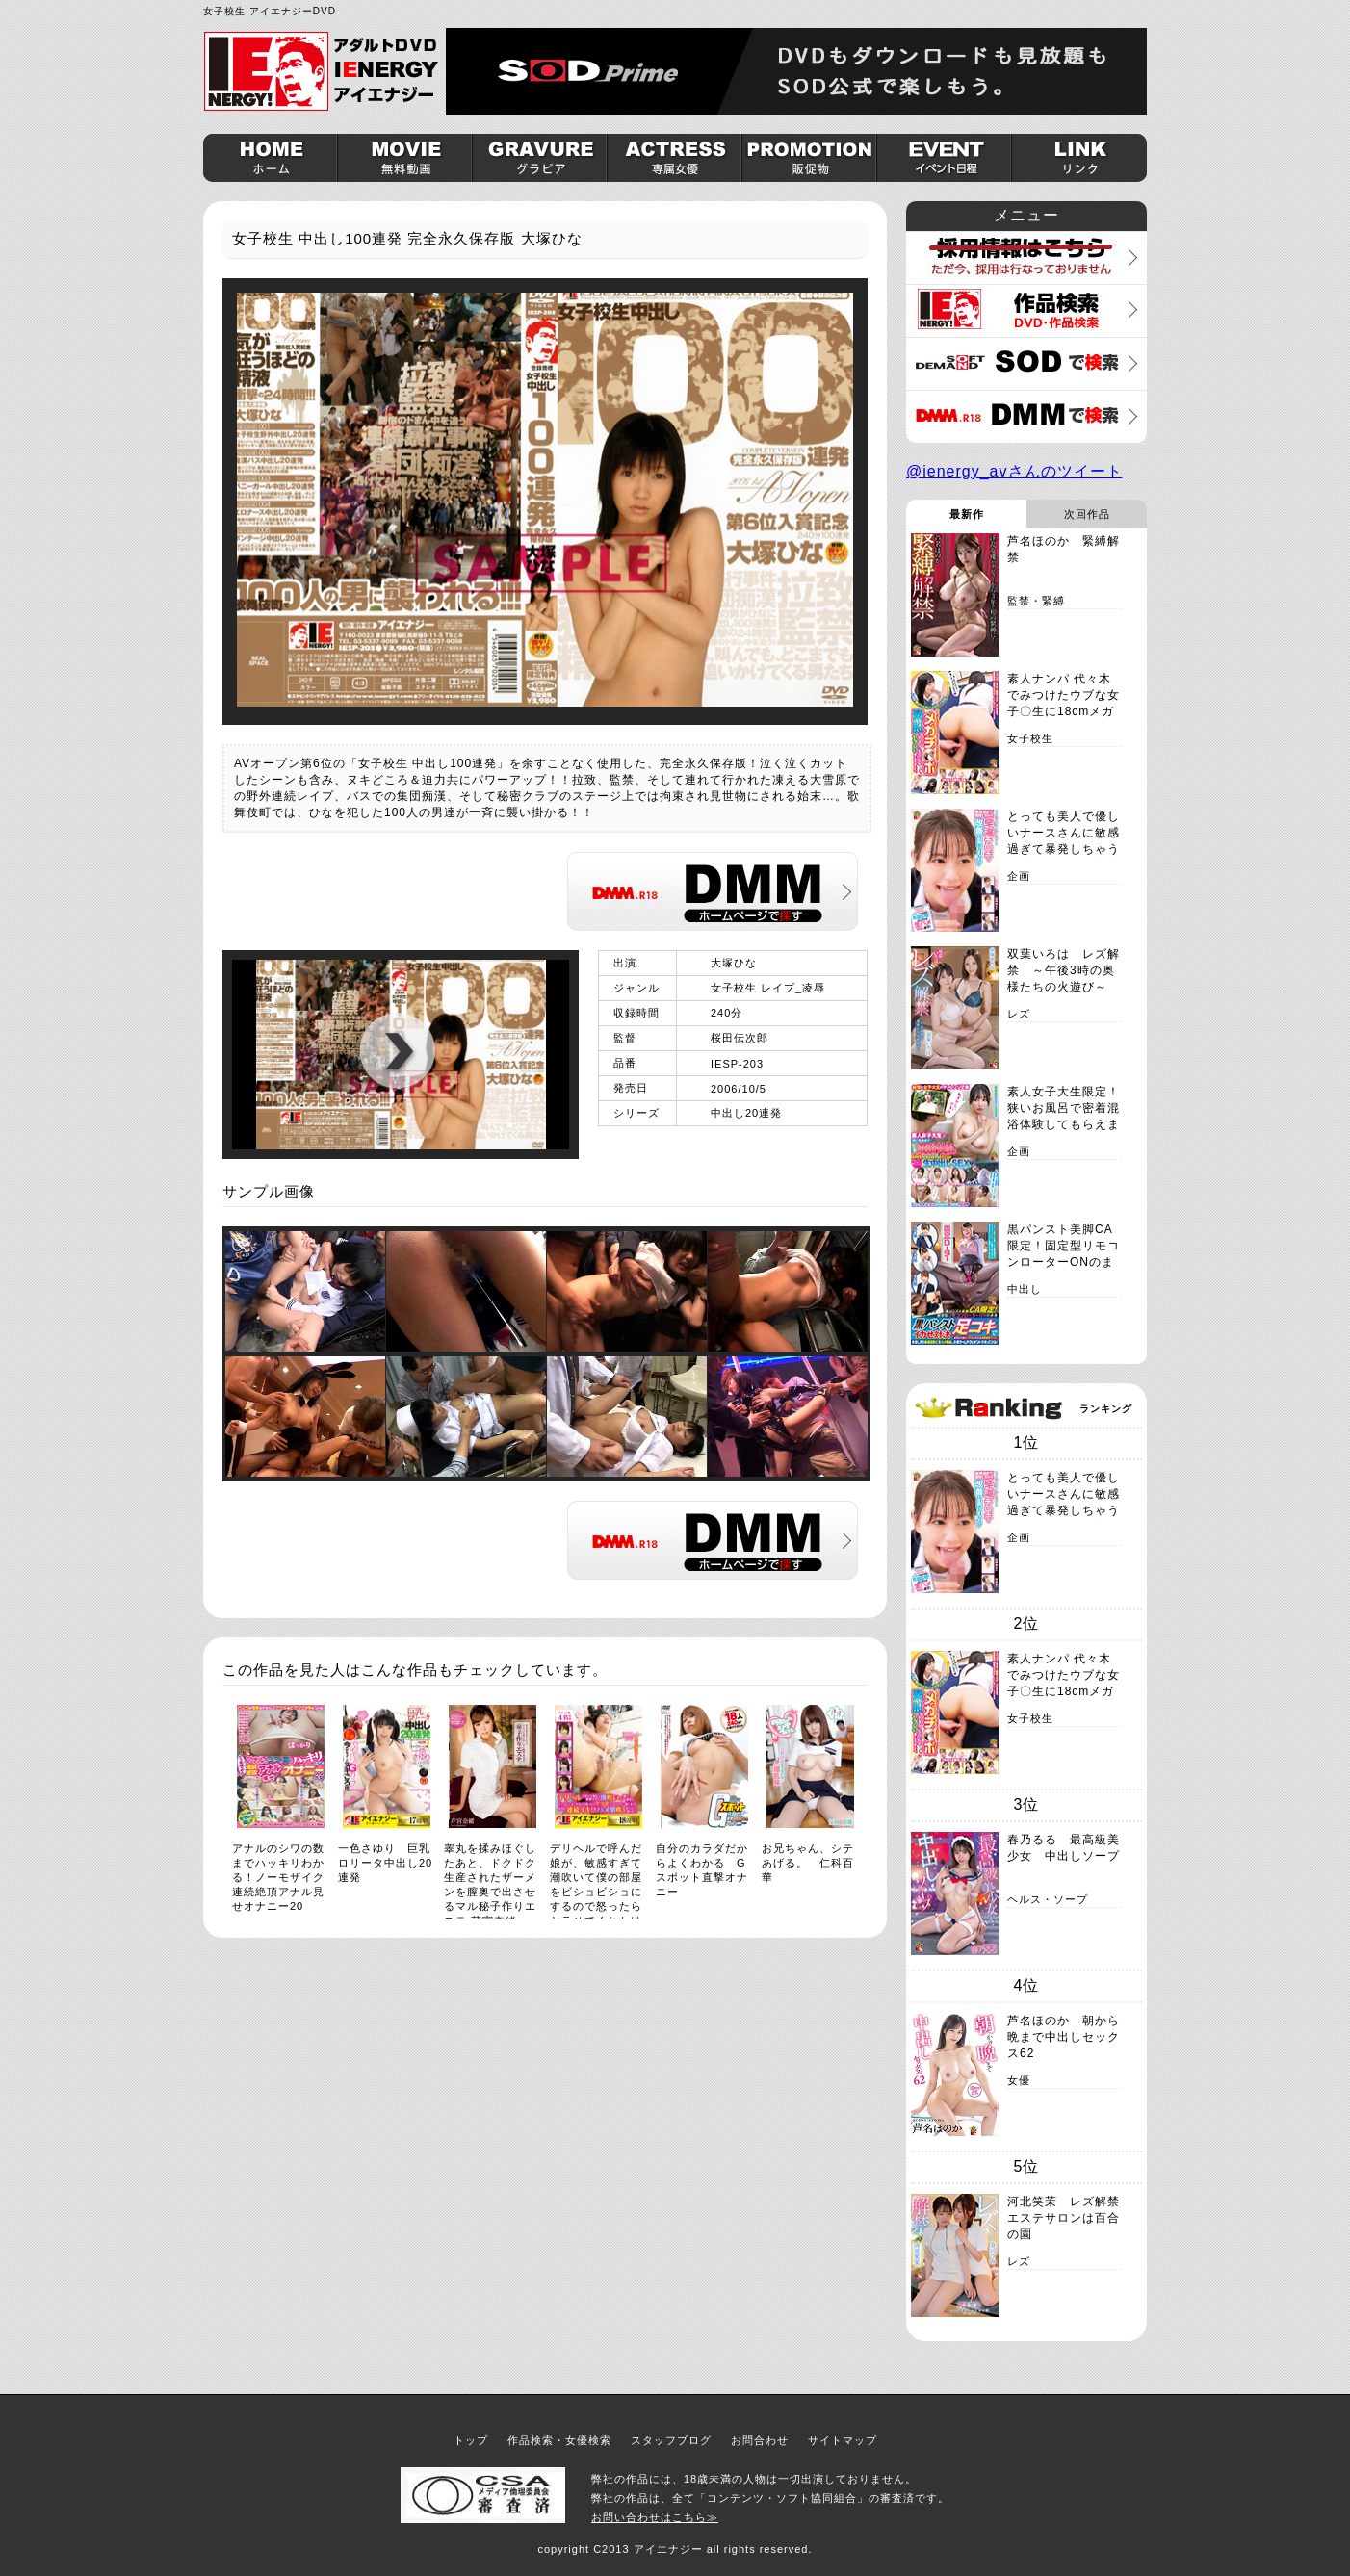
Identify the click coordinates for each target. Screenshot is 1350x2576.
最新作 (966, 514)
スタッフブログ (671, 2440)
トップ (471, 2440)
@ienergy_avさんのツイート (1014, 471)
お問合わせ (760, 2440)
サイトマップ (842, 2440)
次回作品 (1087, 514)
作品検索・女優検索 (559, 2440)
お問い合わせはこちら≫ (654, 2517)
